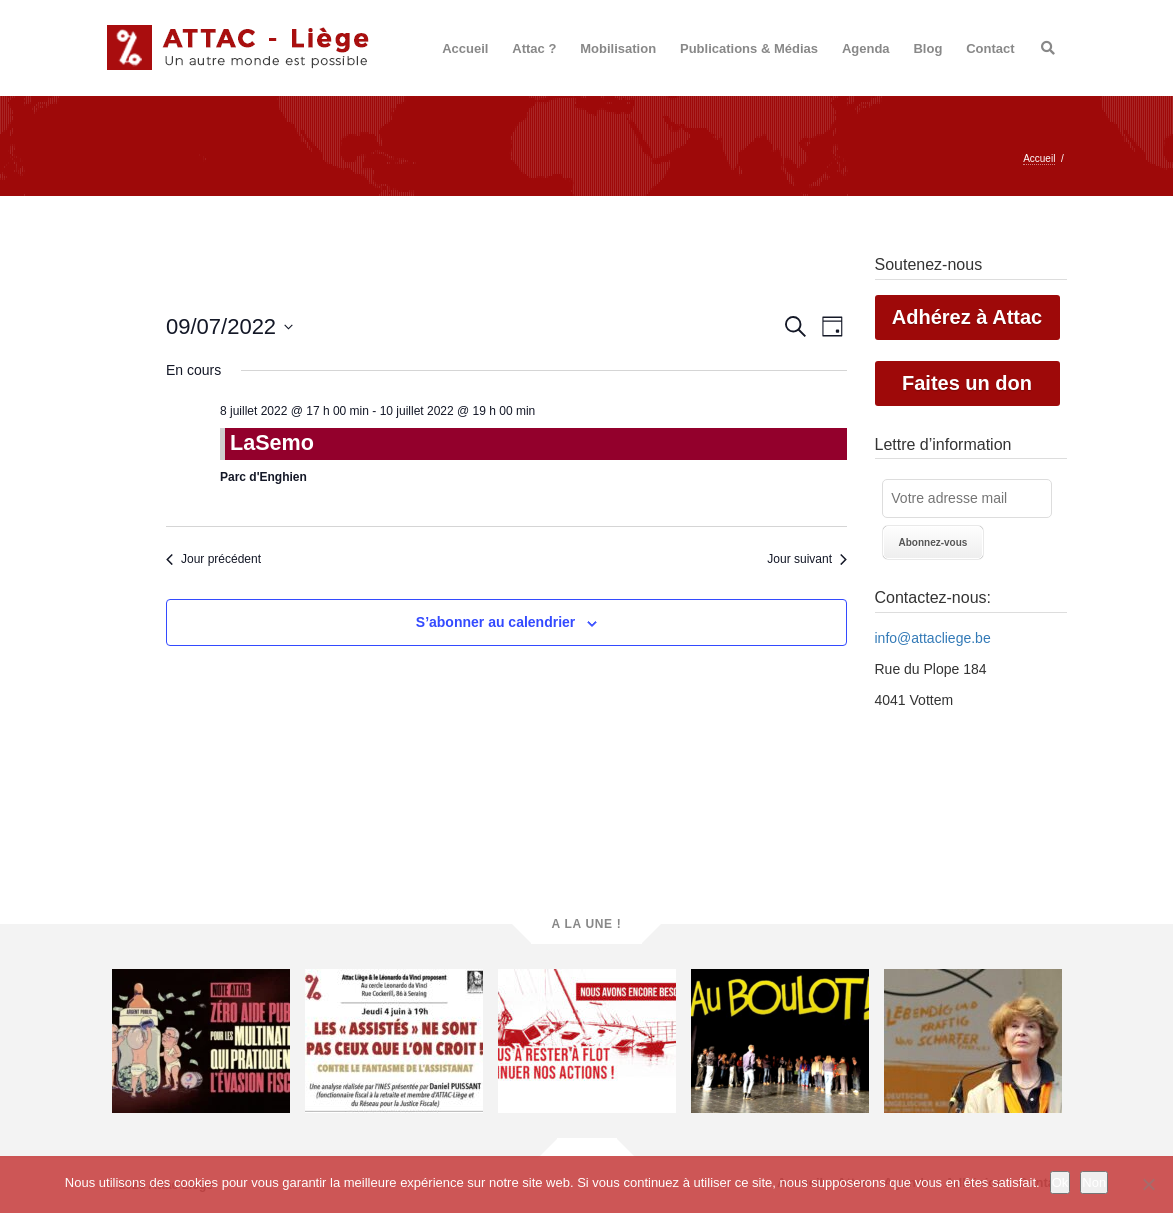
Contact (990, 48)
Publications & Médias (749, 48)
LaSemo (272, 442)
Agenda (866, 48)
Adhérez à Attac (967, 317)
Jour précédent (213, 559)
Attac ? (534, 48)
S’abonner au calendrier (496, 622)
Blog (927, 48)
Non (1094, 1182)
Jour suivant (807, 559)
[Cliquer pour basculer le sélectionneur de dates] (229, 326)
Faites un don (967, 383)
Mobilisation (618, 48)
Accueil (465, 48)
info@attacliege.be (933, 638)
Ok (1060, 1182)
